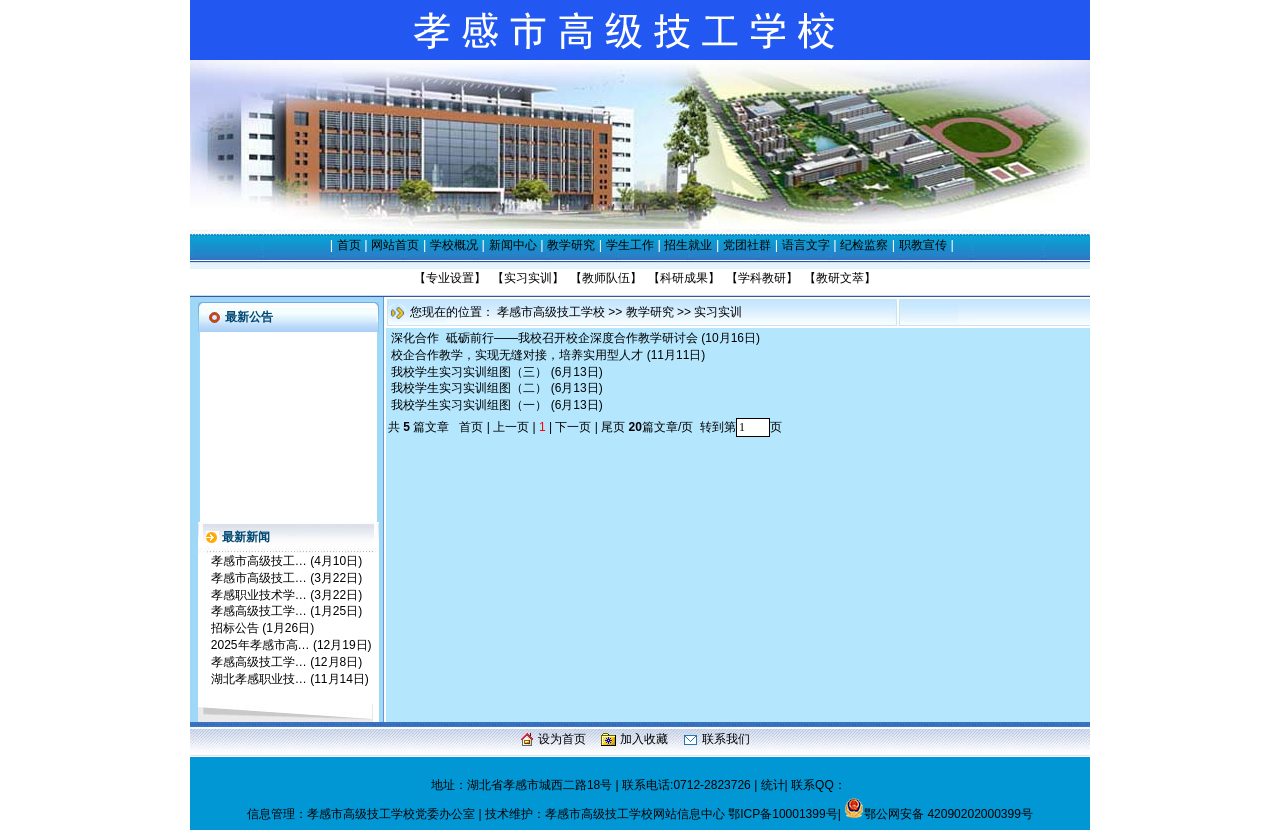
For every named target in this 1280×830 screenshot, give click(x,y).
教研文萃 (840, 278)
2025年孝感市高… (260, 645)
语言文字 (806, 245)
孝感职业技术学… (259, 595)
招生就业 (688, 245)
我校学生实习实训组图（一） (469, 405)
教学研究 (571, 245)
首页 (349, 245)
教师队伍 (606, 278)
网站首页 (395, 245)
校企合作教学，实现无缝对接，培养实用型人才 (517, 355)
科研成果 (684, 278)
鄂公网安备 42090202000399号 (938, 814)
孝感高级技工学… (259, 611)
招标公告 (235, 628)
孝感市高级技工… (259, 561)
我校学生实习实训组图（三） (469, 372)
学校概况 (454, 245)
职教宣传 (923, 245)
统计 (773, 785)
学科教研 (762, 278)
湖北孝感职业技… (259, 679)
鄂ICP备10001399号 (782, 814)
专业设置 (450, 278)
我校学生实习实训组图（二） (469, 388)
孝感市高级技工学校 (551, 312)
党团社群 (747, 245)
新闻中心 (513, 245)
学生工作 (630, 245)
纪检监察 (864, 245)
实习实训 (528, 278)
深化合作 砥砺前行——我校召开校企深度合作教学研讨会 (544, 338)
